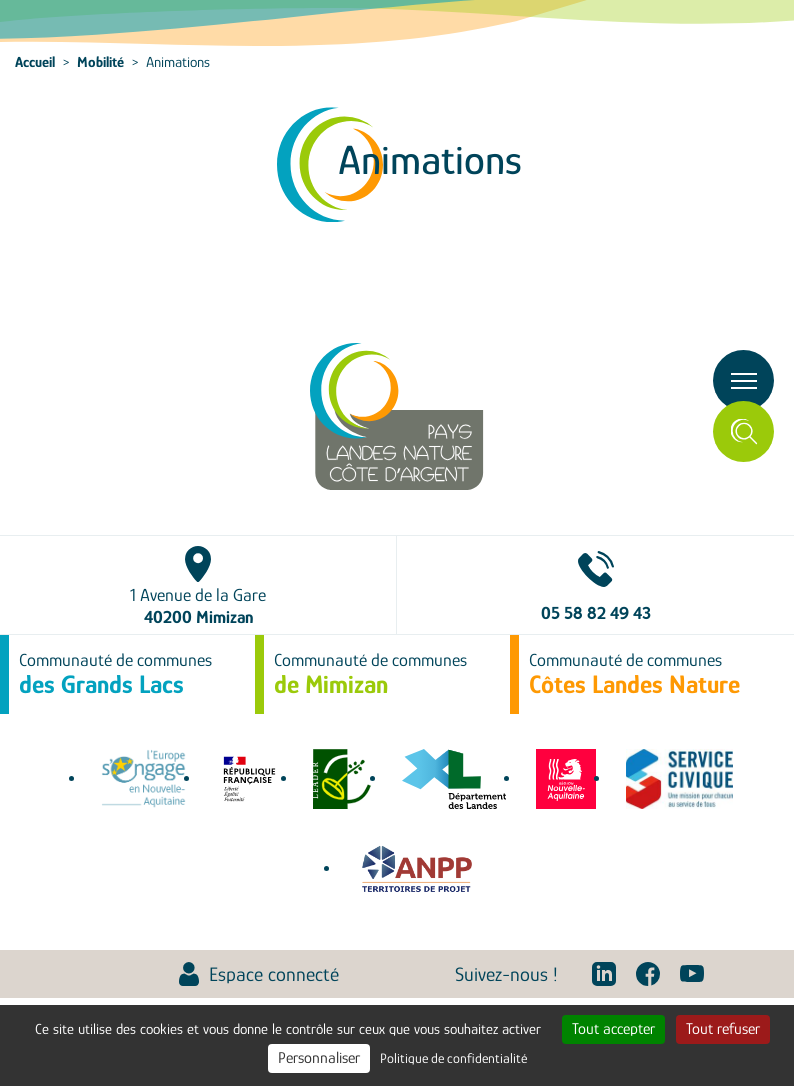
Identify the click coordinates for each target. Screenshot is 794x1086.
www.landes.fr (454, 779)
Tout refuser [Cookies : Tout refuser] (723, 1029)
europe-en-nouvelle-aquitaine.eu (143, 779)
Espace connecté (274, 974)
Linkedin (604, 974)
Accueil (35, 61)
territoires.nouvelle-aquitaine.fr (566, 779)
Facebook (648, 974)
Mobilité (100, 61)
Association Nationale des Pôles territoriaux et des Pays (416, 869)
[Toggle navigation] (743, 380)
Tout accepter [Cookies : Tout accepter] (613, 1029)
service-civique (679, 779)
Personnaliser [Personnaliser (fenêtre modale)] (319, 1058)
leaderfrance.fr (343, 779)
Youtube (692, 974)
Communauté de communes (115, 674)
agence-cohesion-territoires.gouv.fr (249, 779)
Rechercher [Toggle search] (743, 431)
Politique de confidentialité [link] (453, 1058)
